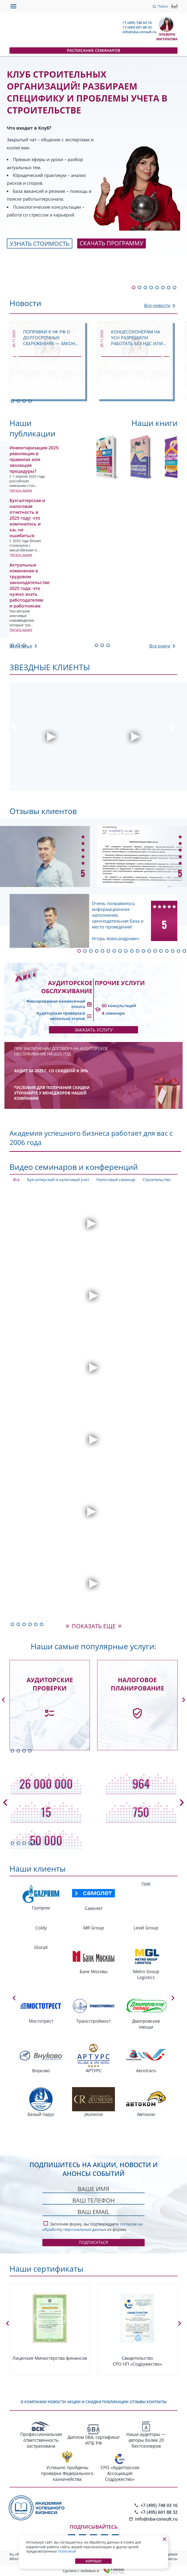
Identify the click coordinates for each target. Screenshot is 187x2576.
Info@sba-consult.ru (153, 2519)
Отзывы (143, 2402)
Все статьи (24, 646)
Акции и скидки (83, 2402)
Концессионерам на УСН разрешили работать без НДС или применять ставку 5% (137, 337)
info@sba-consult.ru (139, 32)
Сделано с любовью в (93, 2571)
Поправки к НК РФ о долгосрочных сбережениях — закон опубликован (49, 337)
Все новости (157, 305)
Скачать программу (111, 243)
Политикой (67, 2551)
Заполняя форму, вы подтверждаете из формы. (92, 2226)
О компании (25, 2402)
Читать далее (20, 490)
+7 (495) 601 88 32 (137, 27)
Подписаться (93, 2242)
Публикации (117, 2402)
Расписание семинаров (93, 50)
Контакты (165, 2402)
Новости (52, 2402)
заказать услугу (94, 1030)
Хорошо (93, 2561)
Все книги (163, 646)
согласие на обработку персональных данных (92, 2226)
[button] (133, 287)
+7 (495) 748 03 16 (137, 22)
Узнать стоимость (39, 243)
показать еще (94, 1626)
